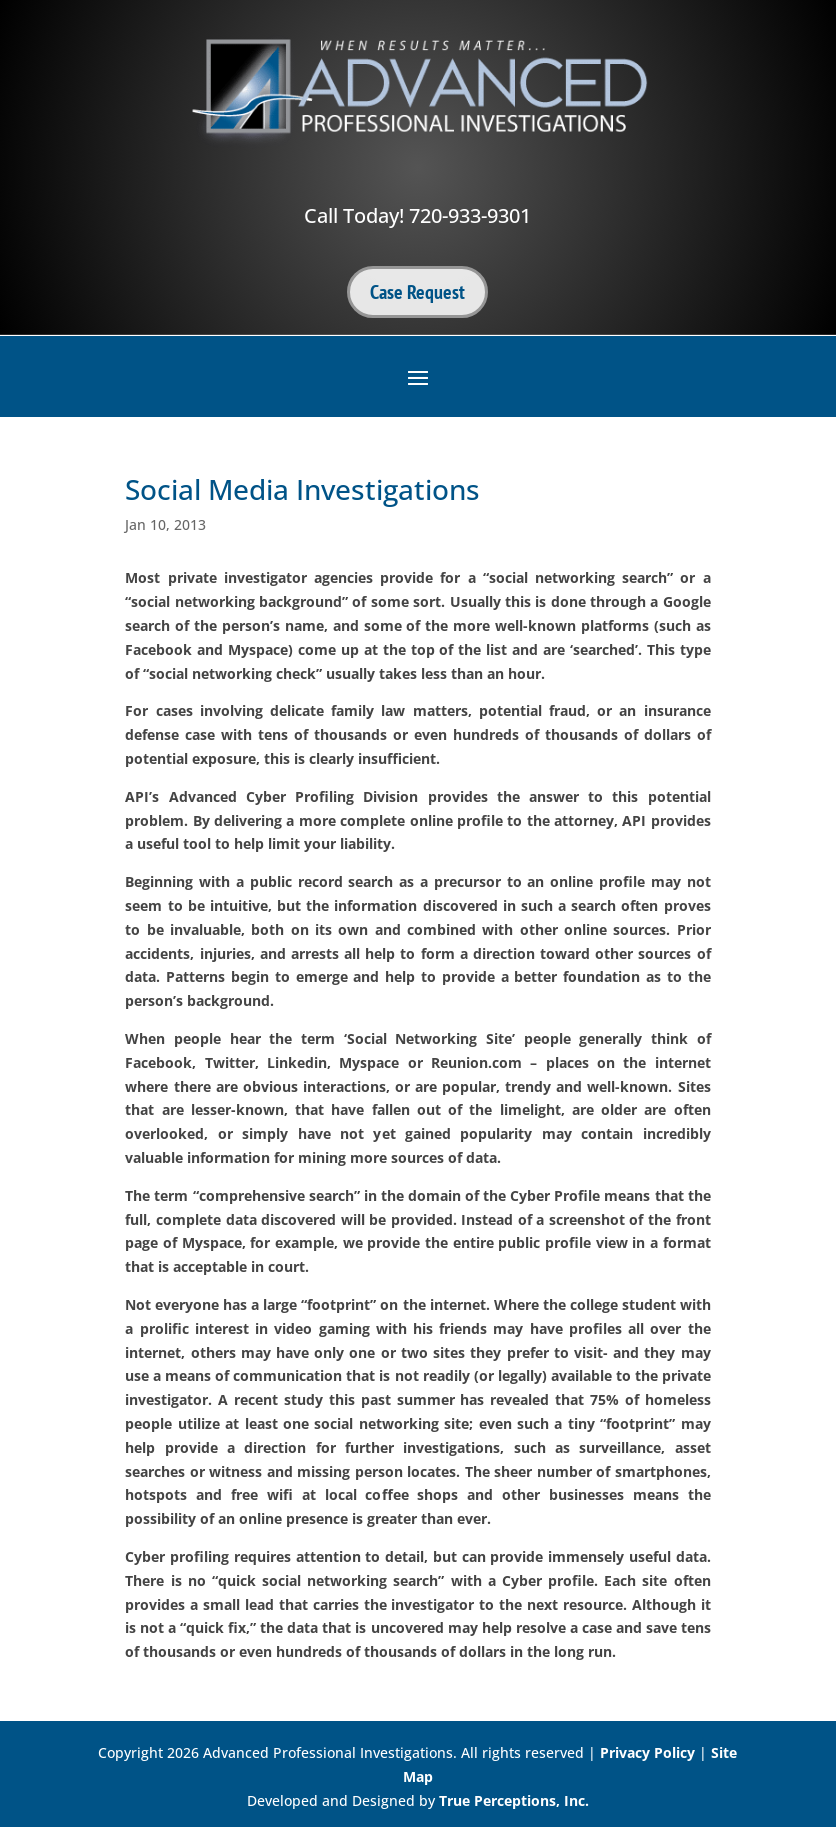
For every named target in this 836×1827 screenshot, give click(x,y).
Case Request (417, 292)
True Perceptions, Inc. (514, 1800)
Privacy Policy (647, 1752)
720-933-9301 (470, 215)
